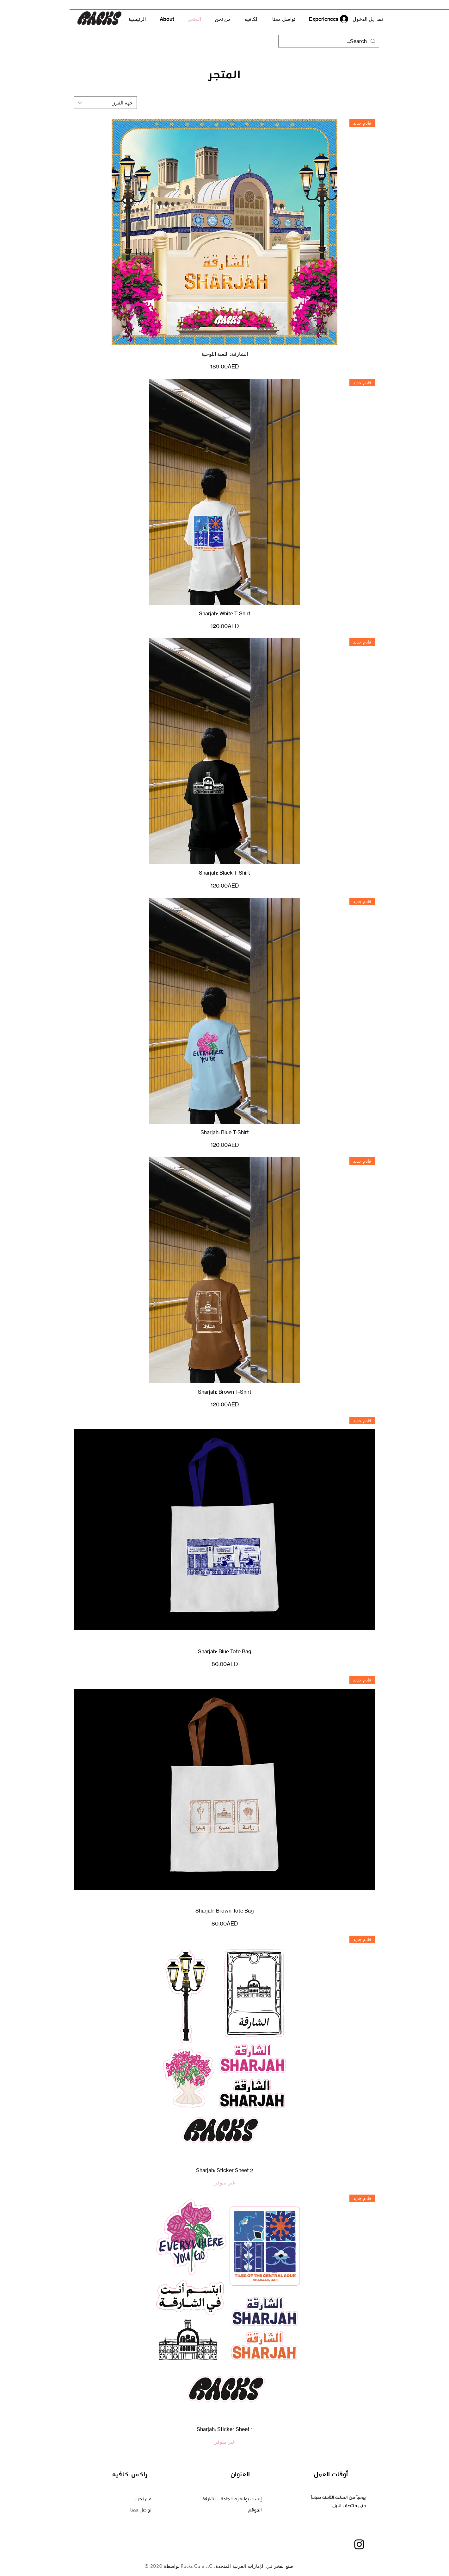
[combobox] (105, 102)
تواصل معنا (140, 2510)
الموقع (254, 2510)
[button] (373, 19)
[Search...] (329, 41)
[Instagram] (359, 2544)
